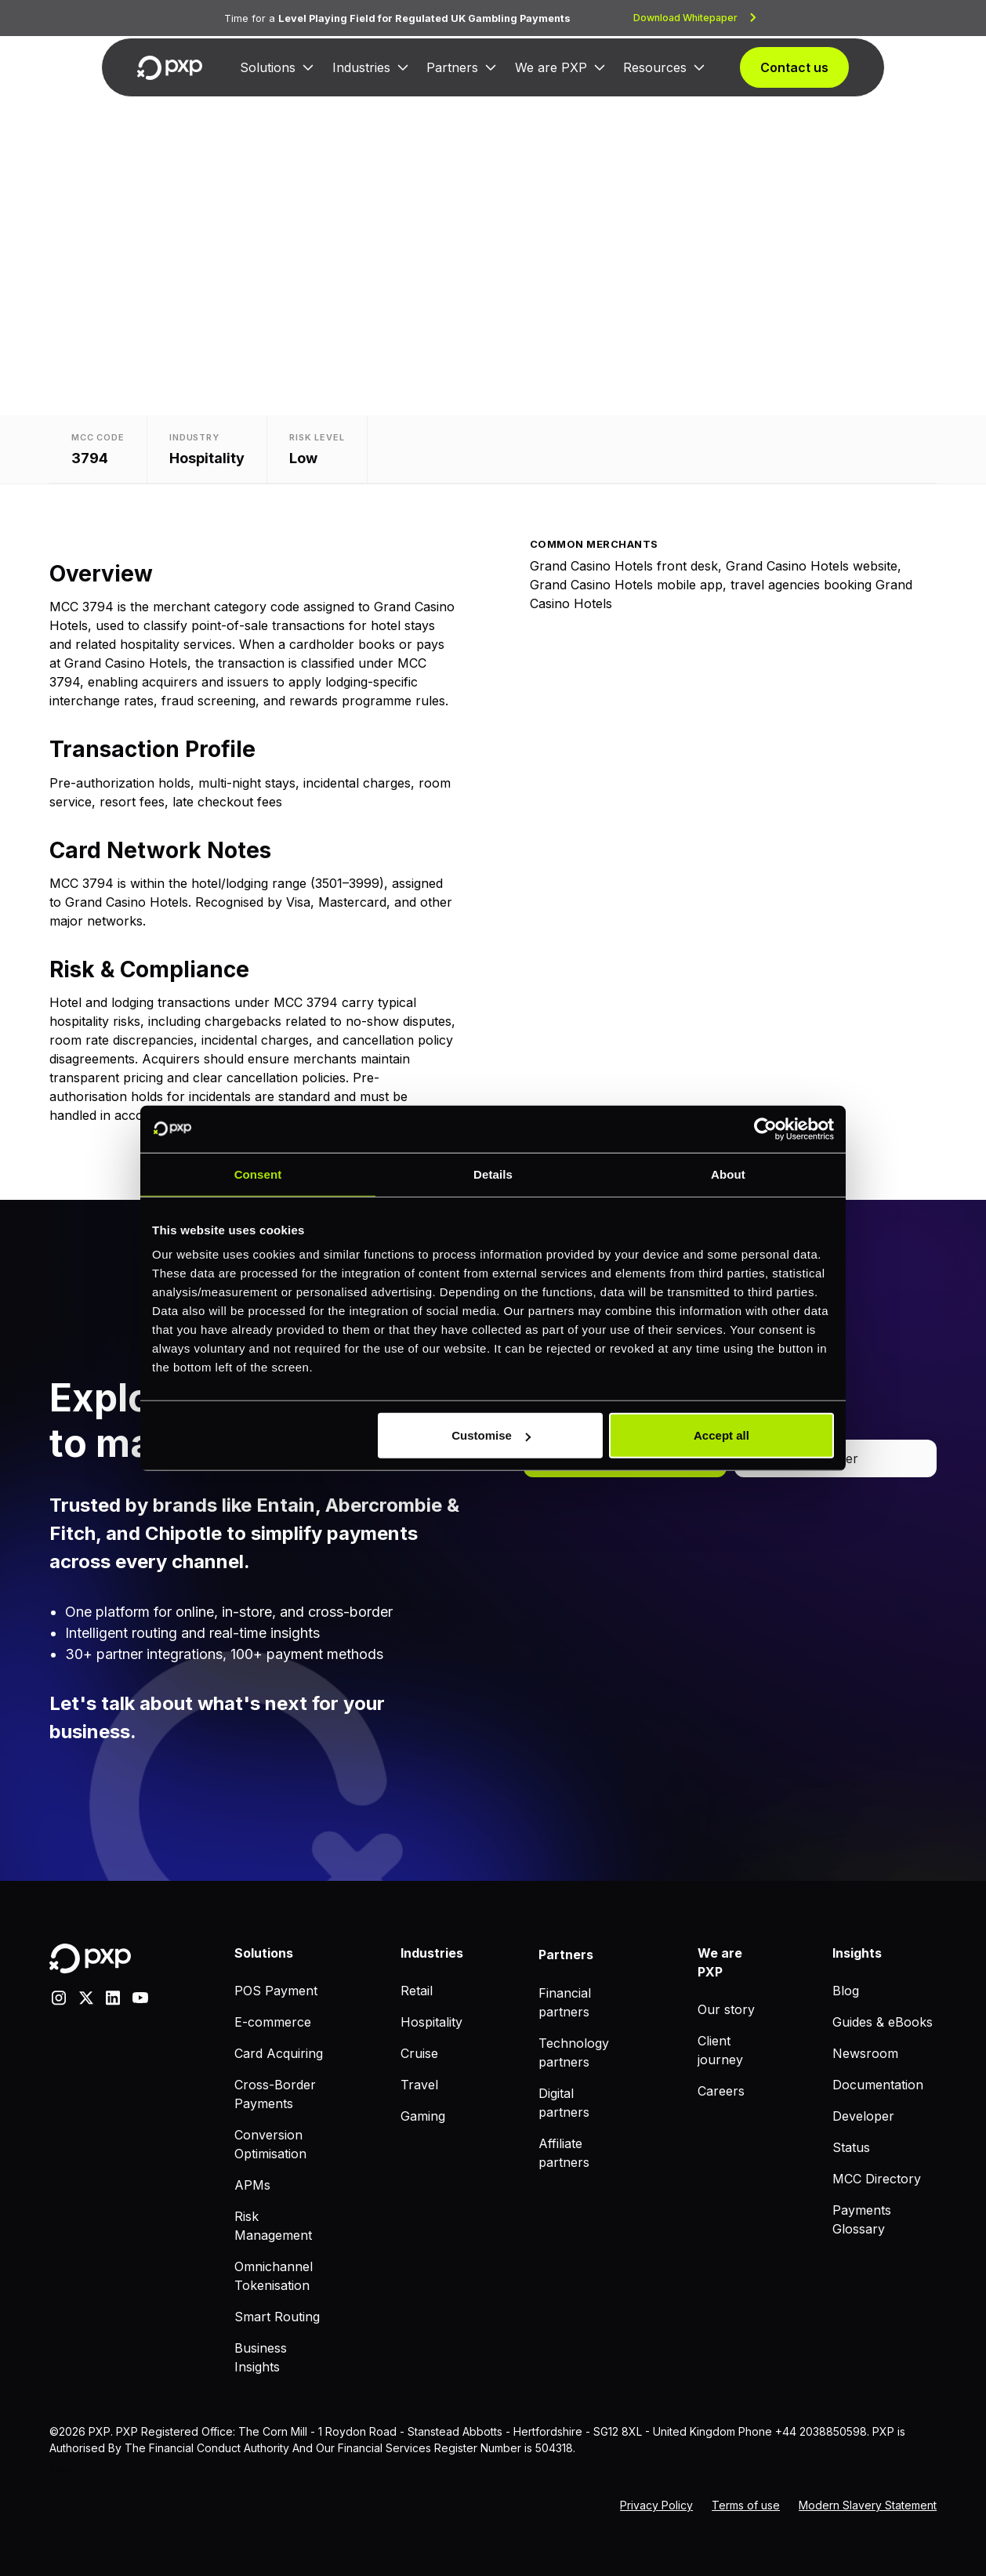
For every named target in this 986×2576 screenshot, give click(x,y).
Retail (417, 1990)
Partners (452, 67)
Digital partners (563, 2102)
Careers (721, 2091)
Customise (491, 1435)
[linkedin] (112, 1996)
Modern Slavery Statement (868, 2505)
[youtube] (140, 1996)
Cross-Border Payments (275, 2094)
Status (851, 2147)
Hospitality (431, 2022)
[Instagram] (58, 1996)
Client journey (720, 2050)
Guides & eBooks (882, 2022)
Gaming (423, 2116)
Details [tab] (493, 1173)
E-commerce (272, 2022)
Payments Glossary (861, 2219)
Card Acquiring (278, 2053)
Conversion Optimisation (270, 2144)
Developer (863, 2116)
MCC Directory (876, 2179)
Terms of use (746, 2505)
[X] (86, 1996)
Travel (419, 2084)
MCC (57, 2469)
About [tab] (728, 1173)
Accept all (721, 1435)
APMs (252, 2185)
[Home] (169, 68)
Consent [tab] (258, 1173)
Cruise (419, 2053)
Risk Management (273, 2225)
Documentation (877, 2084)
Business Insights (260, 2357)
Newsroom (865, 2053)
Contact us (794, 67)
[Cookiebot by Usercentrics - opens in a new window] (765, 1128)
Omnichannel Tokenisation (273, 2276)
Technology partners (573, 2052)
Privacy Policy (656, 2505)
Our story (726, 2009)
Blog (845, 1990)
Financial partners (564, 2002)
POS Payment (275, 1990)
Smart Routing (277, 2316)
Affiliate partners (563, 2153)
